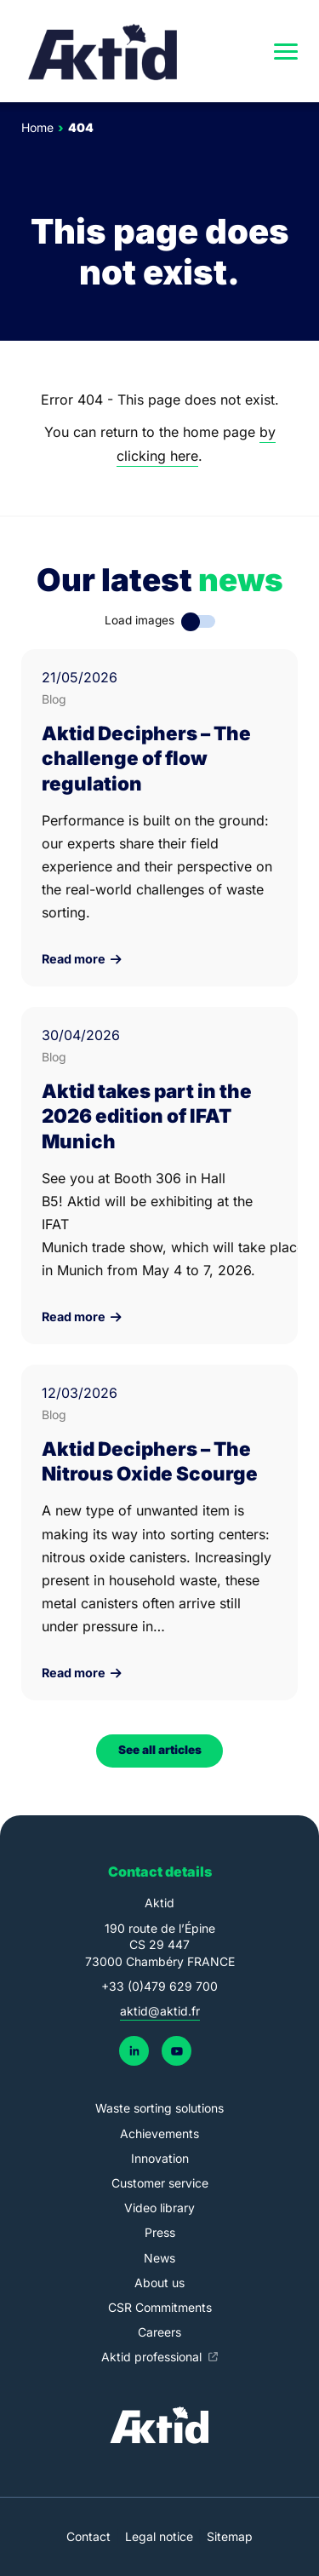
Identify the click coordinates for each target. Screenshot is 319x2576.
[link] (103, 51)
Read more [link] (82, 959)
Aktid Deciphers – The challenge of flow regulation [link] (146, 758)
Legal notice (159, 2536)
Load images (139, 620)
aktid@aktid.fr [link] (160, 2011)
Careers (159, 2332)
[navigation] (286, 51)
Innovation (160, 2158)
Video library (159, 2207)
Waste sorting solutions (159, 2108)
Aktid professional (153, 2356)
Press (160, 2232)
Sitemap (230, 2536)
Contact (88, 2536)
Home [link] (37, 127)
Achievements (159, 2133)
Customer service (159, 2183)
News (159, 2258)
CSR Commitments (160, 2307)
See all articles (160, 1750)
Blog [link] (54, 699)
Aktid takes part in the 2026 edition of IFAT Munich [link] (147, 1115)
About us (159, 2282)
